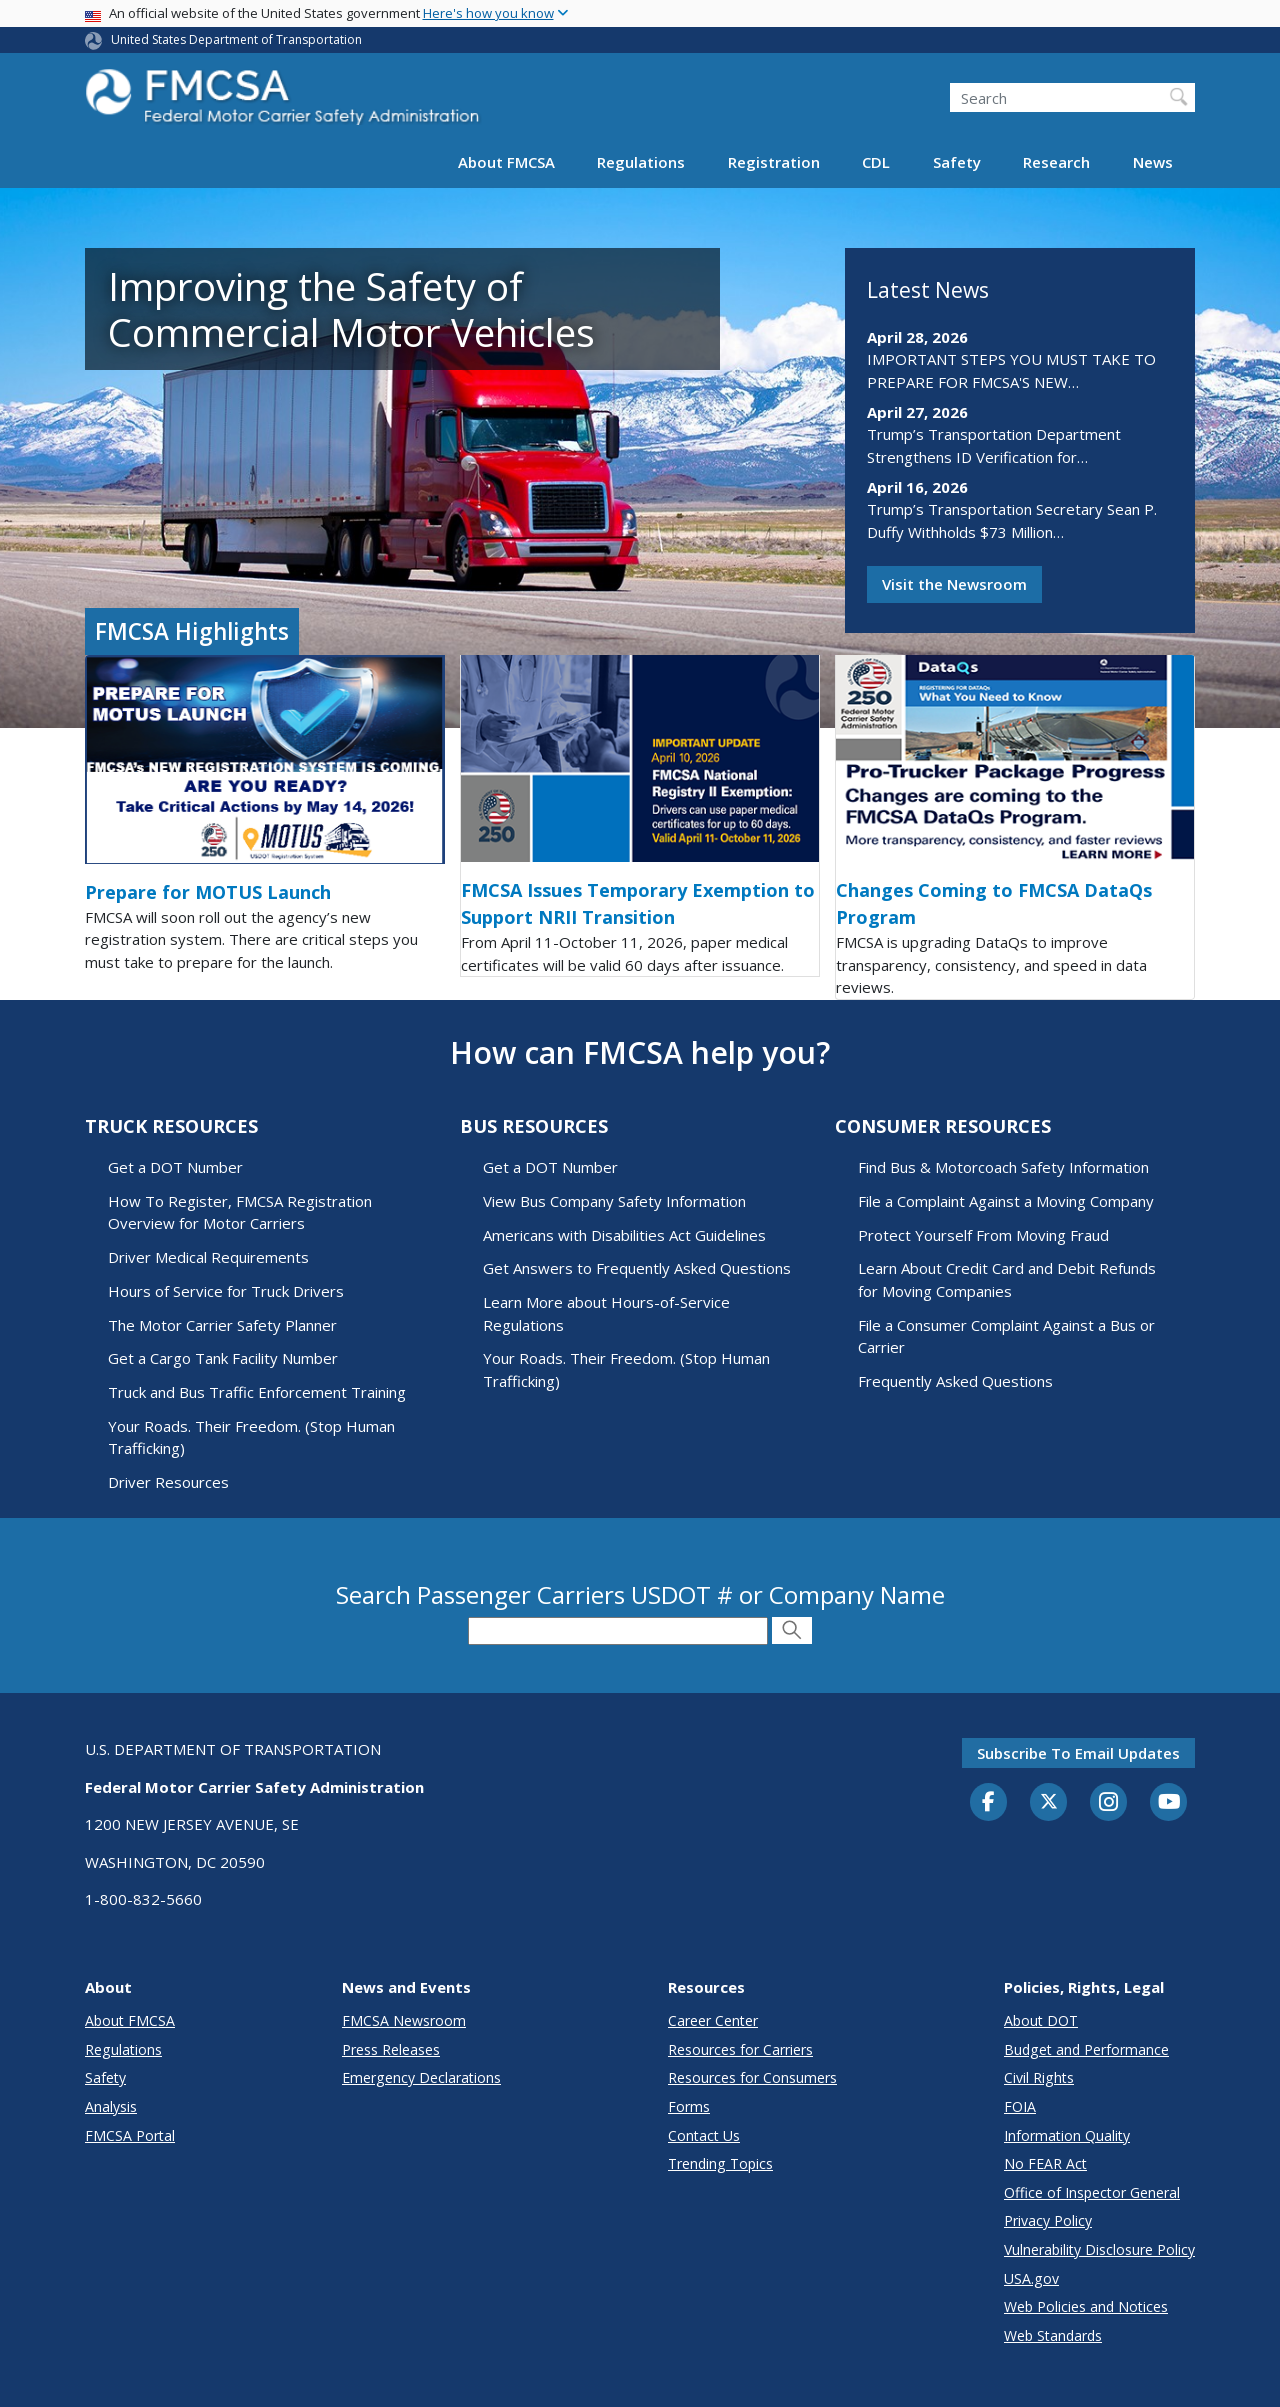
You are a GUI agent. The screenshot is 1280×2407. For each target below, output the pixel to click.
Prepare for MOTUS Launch (208, 892)
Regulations (641, 162)
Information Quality (1067, 2135)
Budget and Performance (1086, 2049)
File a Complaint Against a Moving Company (1006, 1201)
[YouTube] (1169, 1803)
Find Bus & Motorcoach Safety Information (1003, 1167)
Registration (774, 162)
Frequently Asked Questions (955, 1381)
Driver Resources (168, 1482)
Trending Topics (720, 2163)
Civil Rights (1039, 2077)
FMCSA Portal (130, 2135)
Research (1056, 162)
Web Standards (1053, 2335)
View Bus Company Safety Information (614, 1201)
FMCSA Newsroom (404, 2020)
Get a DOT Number (175, 1167)
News (1153, 162)
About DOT (1041, 2020)
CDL (876, 162)
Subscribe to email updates (1078, 1753)
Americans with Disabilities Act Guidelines (624, 1235)
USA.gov (1031, 2278)
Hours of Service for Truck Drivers (226, 1291)
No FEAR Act (1045, 2163)
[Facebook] (989, 1803)
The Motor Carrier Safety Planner (222, 1325)
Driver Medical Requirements (208, 1257)
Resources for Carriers (740, 2049)
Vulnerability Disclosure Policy (1099, 2249)
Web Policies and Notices (1086, 2306)
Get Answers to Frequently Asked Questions (637, 1268)
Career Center (713, 2020)
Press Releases (391, 2049)
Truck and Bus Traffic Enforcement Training (257, 1392)
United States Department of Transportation (236, 39)
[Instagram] (1109, 1804)
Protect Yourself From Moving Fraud (983, 1235)
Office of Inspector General (1092, 2192)
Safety (957, 162)
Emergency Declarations (421, 2077)
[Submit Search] (792, 1630)
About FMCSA (506, 162)
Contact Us (704, 2135)
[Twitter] (1049, 1802)
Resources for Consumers (752, 2077)
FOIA (1020, 2106)
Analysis (111, 2106)
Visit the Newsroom (954, 584)
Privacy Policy (1048, 2220)
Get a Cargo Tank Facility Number (223, 1358)
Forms (689, 2106)
